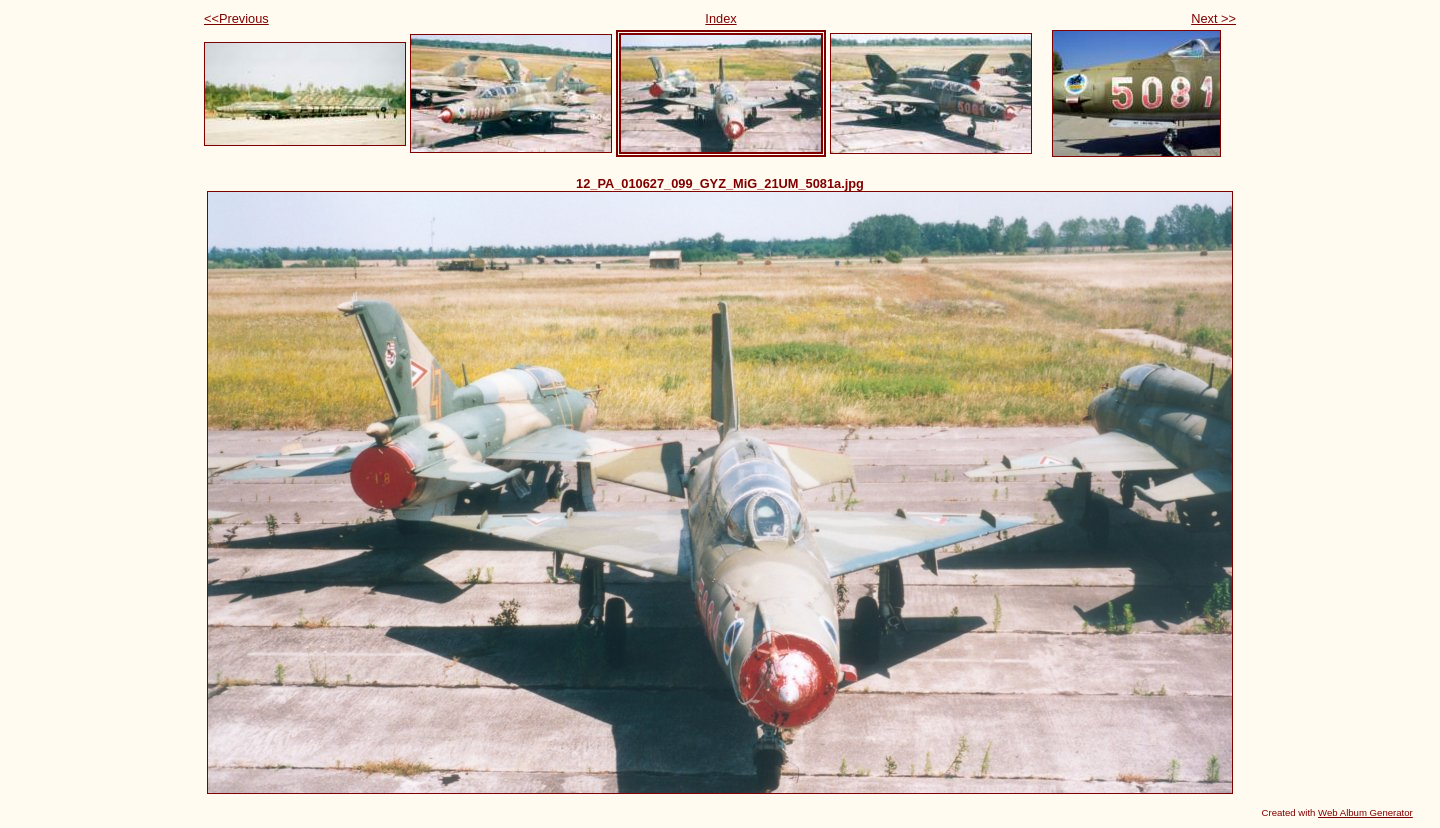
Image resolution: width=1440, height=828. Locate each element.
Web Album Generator (1365, 812)
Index (720, 18)
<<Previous (236, 18)
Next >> (1213, 18)
